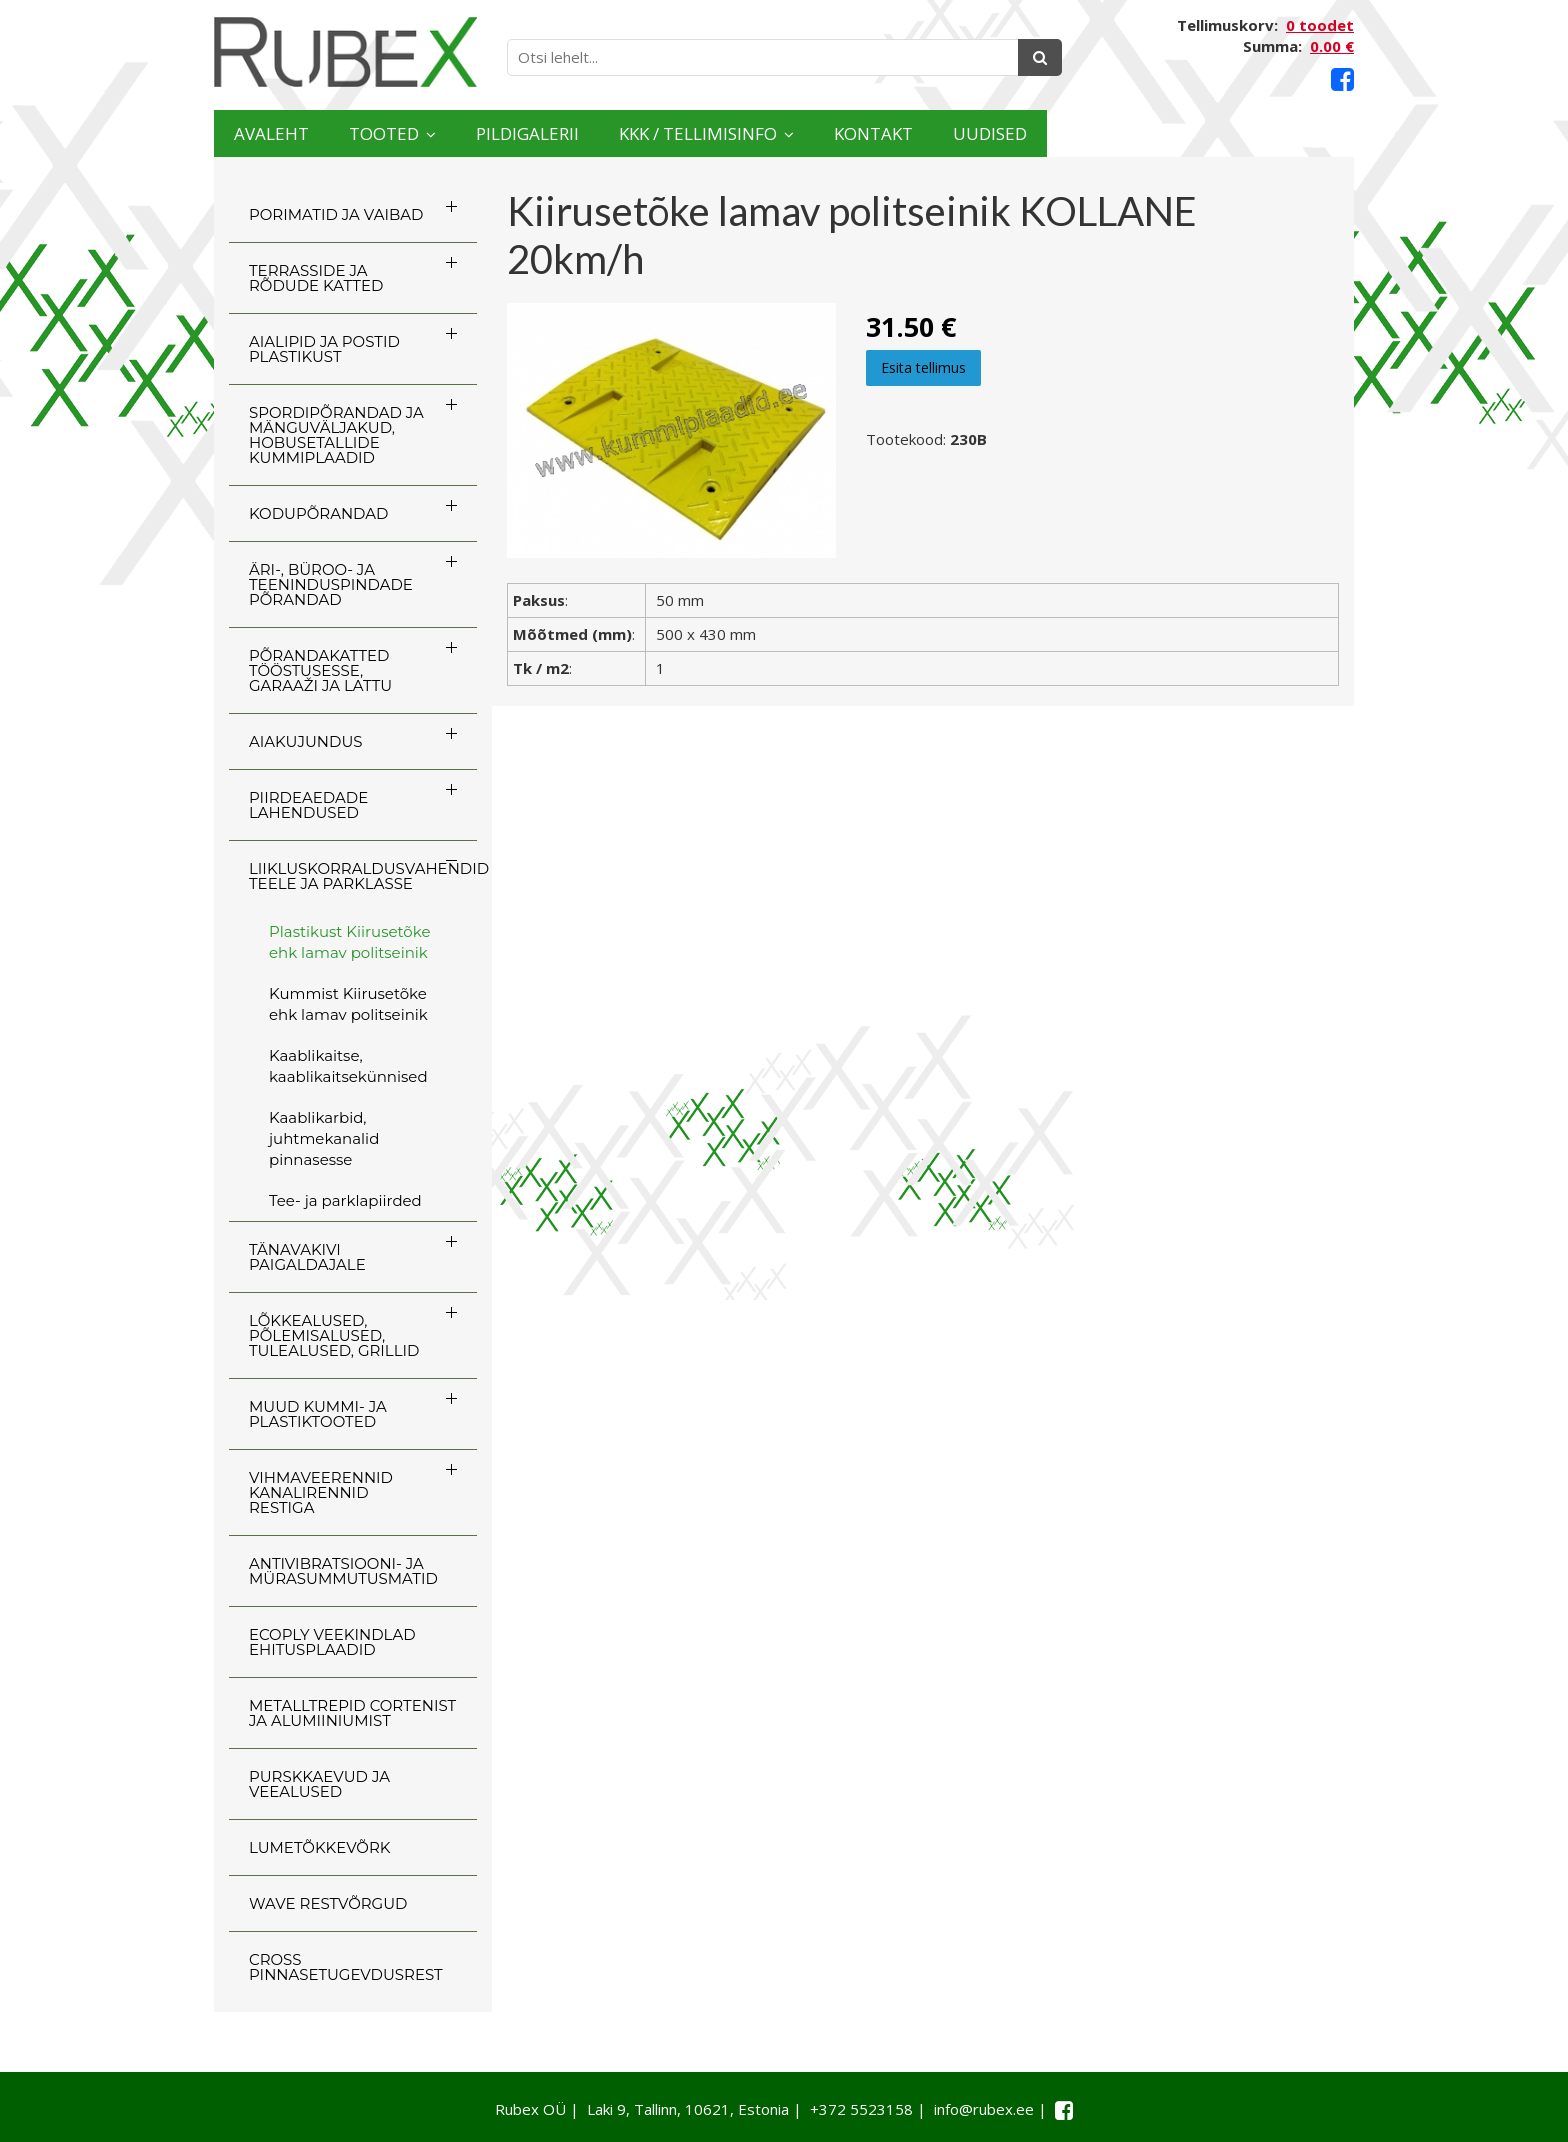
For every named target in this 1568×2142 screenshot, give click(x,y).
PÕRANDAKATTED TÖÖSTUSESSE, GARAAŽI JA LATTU (320, 670)
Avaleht (292, 133)
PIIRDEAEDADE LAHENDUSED (308, 805)
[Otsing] (1040, 57)
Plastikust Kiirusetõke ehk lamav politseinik (349, 942)
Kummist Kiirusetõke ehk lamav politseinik (348, 1004)
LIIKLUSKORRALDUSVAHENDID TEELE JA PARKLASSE (363, 876)
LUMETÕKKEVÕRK (319, 1847)
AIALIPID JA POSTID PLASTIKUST (324, 349)
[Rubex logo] (345, 52)
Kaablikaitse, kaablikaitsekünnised (348, 1066)
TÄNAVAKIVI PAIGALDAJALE (307, 1257)
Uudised (1276, 133)
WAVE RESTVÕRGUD (328, 1903)
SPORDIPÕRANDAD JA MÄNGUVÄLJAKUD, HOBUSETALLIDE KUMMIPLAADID (336, 435)
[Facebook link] (1342, 79)
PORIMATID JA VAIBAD (336, 214)
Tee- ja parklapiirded (345, 1200)
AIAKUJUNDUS (306, 741)
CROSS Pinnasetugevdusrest (346, 1967)
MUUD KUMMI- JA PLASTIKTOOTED (318, 1414)
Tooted (450, 133)
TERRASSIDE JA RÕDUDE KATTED (316, 278)
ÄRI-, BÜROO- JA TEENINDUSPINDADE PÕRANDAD (331, 584)
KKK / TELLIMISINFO (879, 133)
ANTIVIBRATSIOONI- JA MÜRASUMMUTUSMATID (343, 1571)
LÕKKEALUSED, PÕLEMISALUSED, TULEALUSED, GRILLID (334, 1335)
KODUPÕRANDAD (318, 513)
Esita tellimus (923, 367)
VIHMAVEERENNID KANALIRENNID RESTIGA (321, 1492)
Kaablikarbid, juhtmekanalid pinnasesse (324, 1138)
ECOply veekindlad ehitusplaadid (332, 1642)
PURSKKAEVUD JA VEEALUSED (319, 1784)
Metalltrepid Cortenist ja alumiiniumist (352, 1713)
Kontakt (1116, 133)
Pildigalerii (643, 133)
